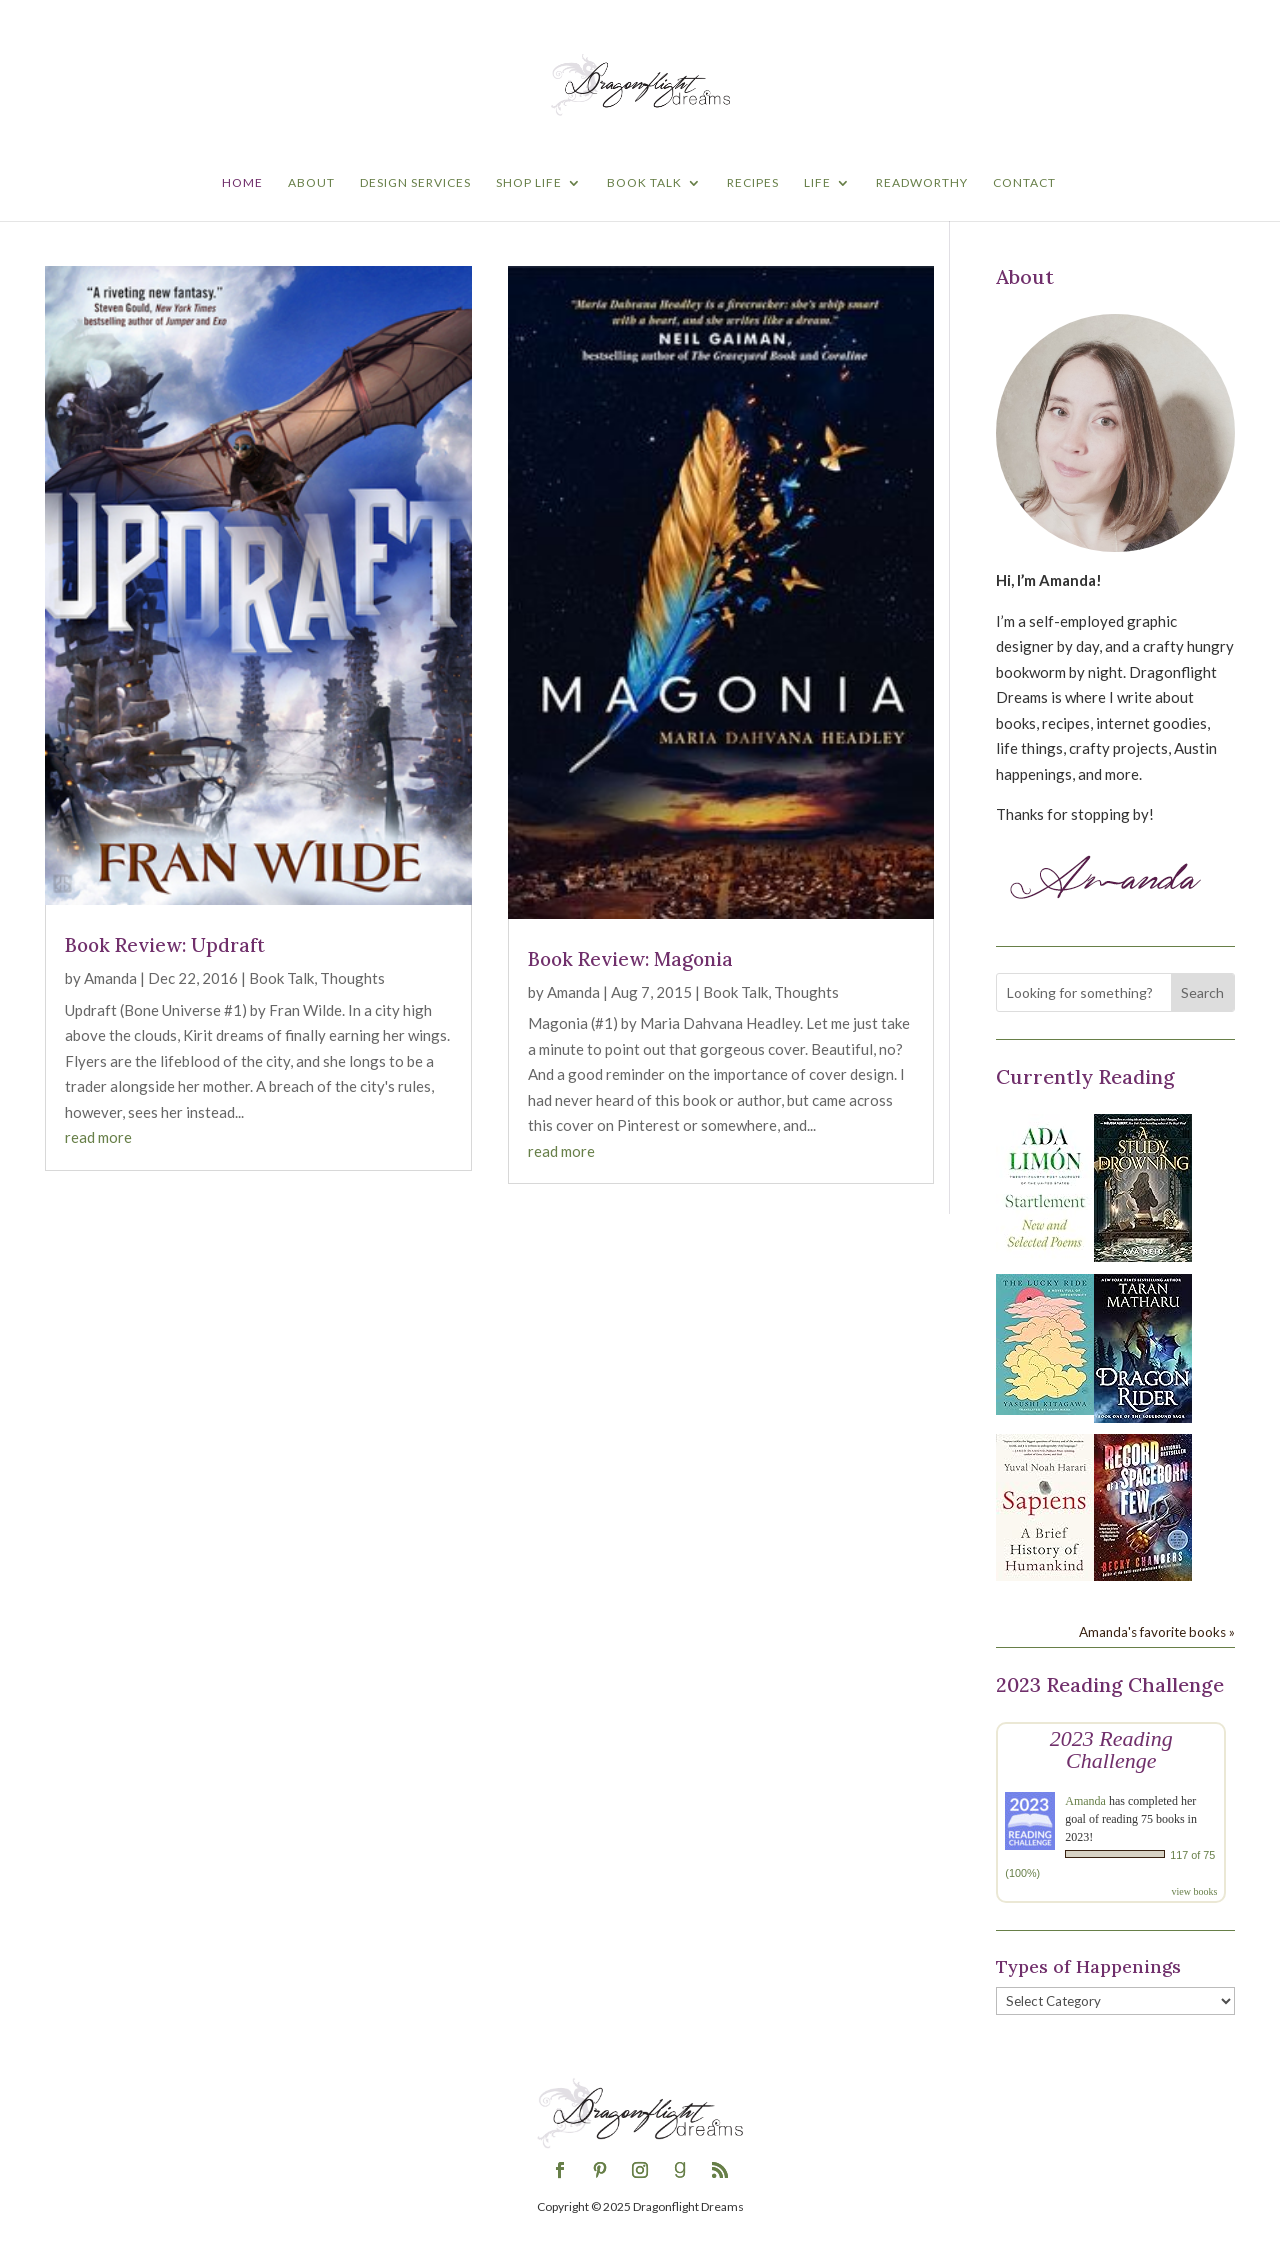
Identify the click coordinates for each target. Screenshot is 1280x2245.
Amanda (110, 978)
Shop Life (529, 183)
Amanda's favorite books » (1157, 1632)
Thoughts (352, 978)
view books (1194, 1891)
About (311, 183)
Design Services (415, 183)
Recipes (753, 183)
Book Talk (644, 183)
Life (817, 183)
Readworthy (922, 183)
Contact (1024, 183)
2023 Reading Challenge (1111, 1749)
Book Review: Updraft (165, 945)
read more (98, 1137)
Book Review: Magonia (630, 959)
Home (242, 183)
